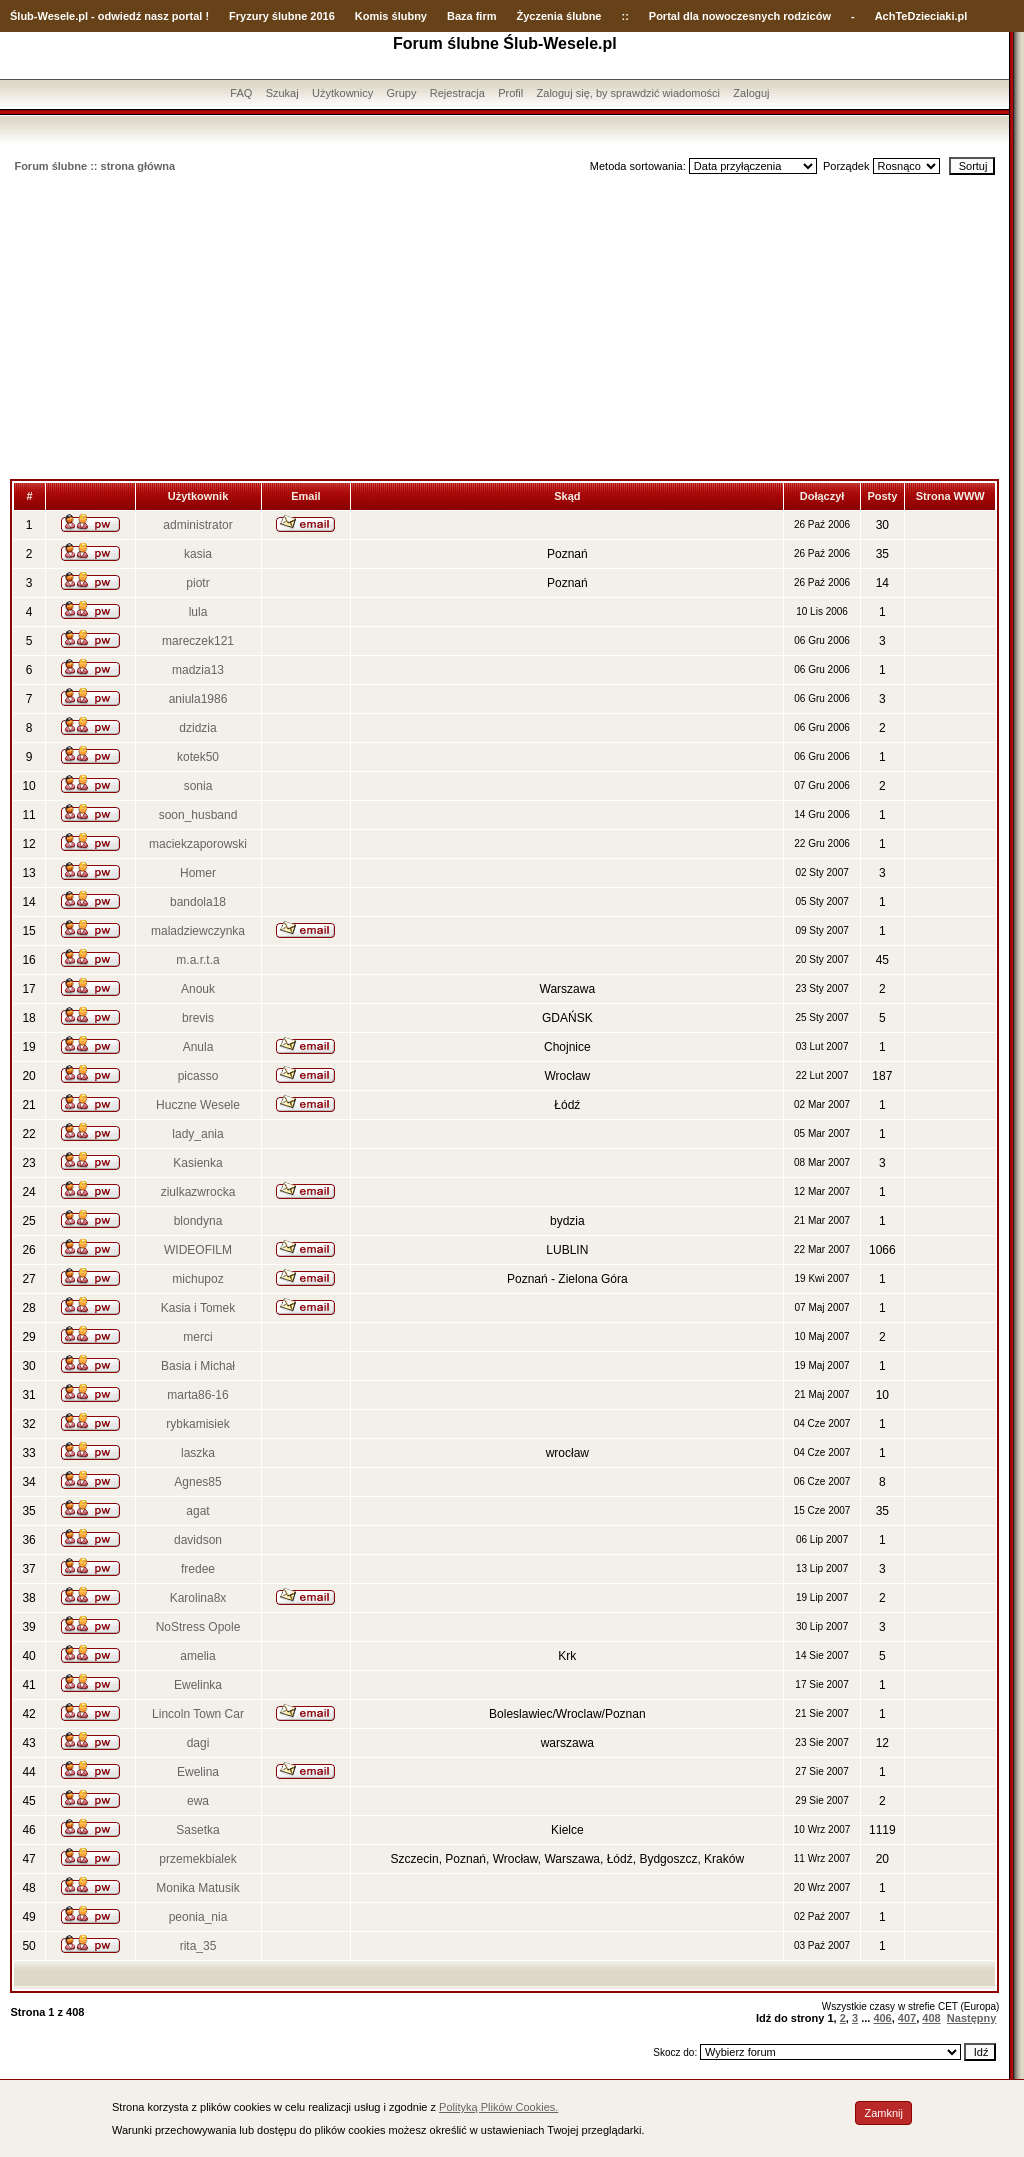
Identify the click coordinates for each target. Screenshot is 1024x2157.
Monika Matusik (197, 1888)
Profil (510, 93)
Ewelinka (198, 1685)
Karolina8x (198, 1598)
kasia (198, 554)
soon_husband (198, 815)
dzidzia (197, 728)
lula (198, 612)
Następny (972, 2018)
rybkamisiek (197, 1424)
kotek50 (198, 757)
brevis (198, 1018)
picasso (198, 1076)
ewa (198, 1801)
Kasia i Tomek (198, 1308)
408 (931, 2018)
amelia (197, 1656)
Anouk (198, 989)
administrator (197, 525)
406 (882, 2018)
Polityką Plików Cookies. (498, 2107)
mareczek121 (198, 641)
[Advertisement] (504, 329)
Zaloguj (751, 93)
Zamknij (883, 2113)
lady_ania (197, 1134)
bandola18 (198, 902)
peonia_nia (198, 1917)
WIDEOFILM (198, 1250)
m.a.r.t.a (197, 960)
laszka (198, 1453)
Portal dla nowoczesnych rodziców (740, 16)
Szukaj (282, 93)
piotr (197, 583)
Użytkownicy (342, 93)
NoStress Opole (198, 1627)
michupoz (197, 1279)
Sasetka (197, 1830)
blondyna (198, 1221)
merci (197, 1337)
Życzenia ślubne (559, 16)
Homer (198, 873)
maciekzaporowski (198, 844)
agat (197, 1511)
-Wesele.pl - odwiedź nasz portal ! (121, 16)
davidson (198, 1540)
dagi (198, 1743)
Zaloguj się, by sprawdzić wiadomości (628, 93)
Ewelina (198, 1772)
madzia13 (198, 670)
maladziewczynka (198, 931)
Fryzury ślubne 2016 (282, 16)
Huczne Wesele (198, 1105)
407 (907, 2018)
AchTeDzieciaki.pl (921, 16)
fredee (198, 1569)
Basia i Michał (198, 1366)
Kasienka (197, 1163)
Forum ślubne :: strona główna (94, 166)
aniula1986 (198, 699)
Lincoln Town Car (198, 1714)
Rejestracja (457, 93)
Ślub (22, 16)
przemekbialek (197, 1859)
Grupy (402, 93)
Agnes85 (197, 1482)
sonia (198, 786)
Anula (198, 1047)
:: (624, 16)
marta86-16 (197, 1395)
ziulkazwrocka (198, 1192)
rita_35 (198, 1946)
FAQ (241, 93)
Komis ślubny (391, 16)
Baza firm (472, 16)
